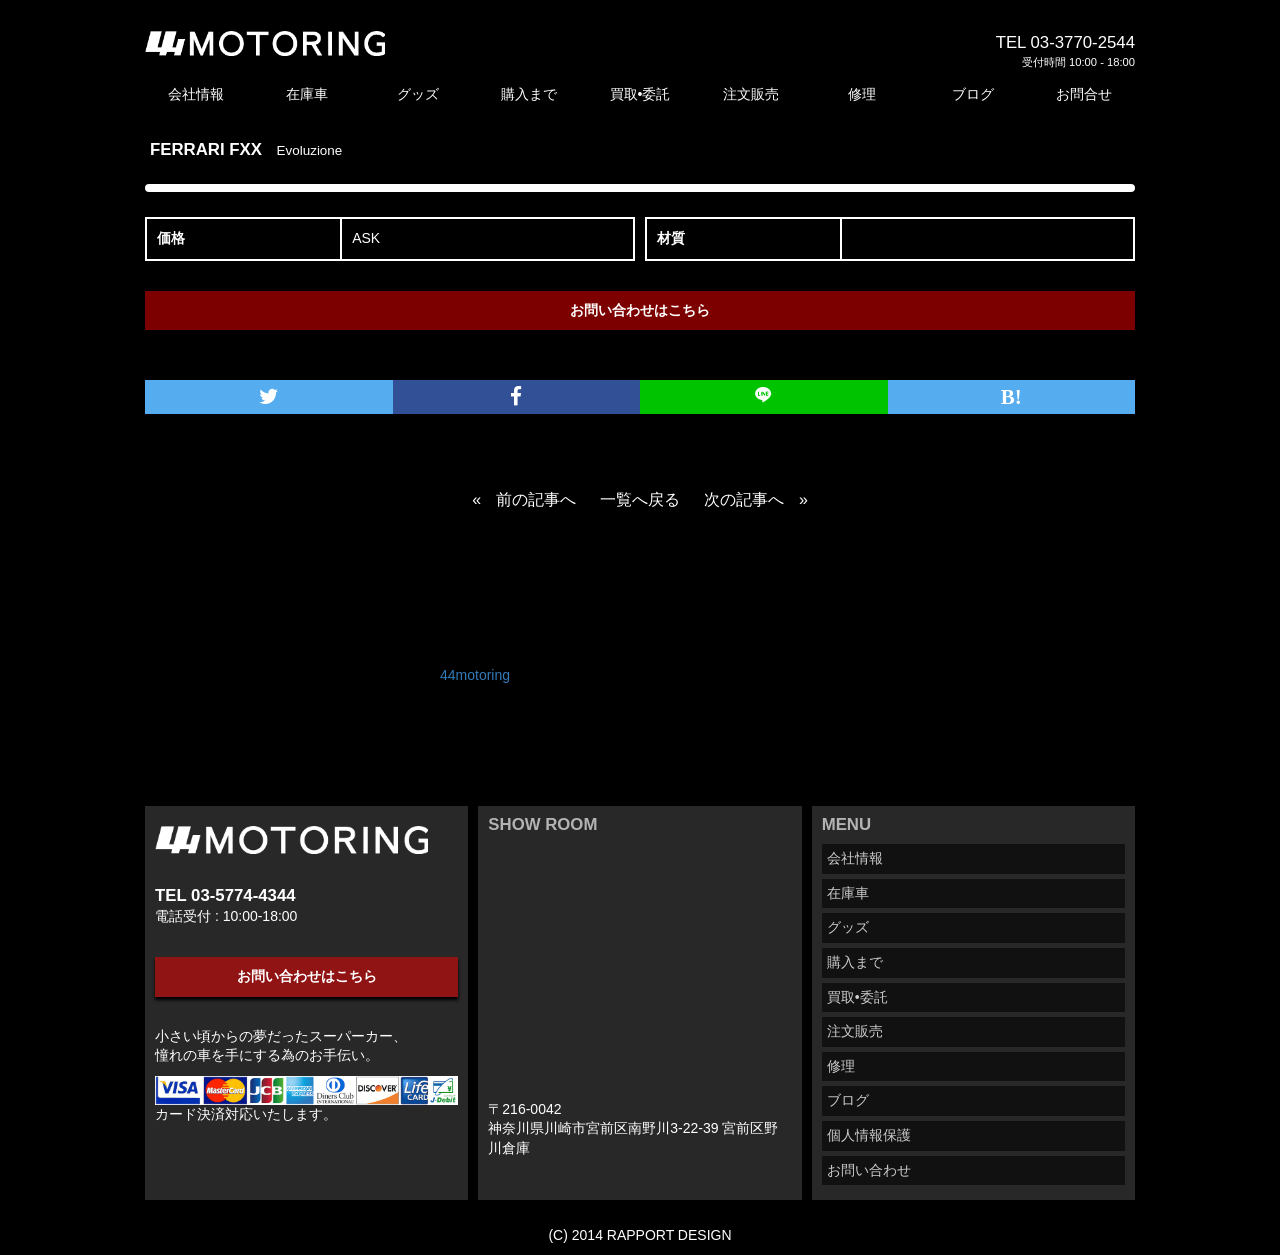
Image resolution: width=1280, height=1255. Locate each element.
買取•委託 (640, 94)
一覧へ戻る (640, 499)
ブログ (973, 94)
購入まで (529, 94)
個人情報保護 (869, 1135)
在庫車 (307, 94)
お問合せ (1084, 94)
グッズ (418, 94)
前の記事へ (536, 499)
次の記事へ (744, 499)
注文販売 (751, 94)
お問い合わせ (869, 1170)
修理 (862, 94)
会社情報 (196, 94)
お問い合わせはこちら (640, 310)
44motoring (475, 675)
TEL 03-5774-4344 (225, 895)
